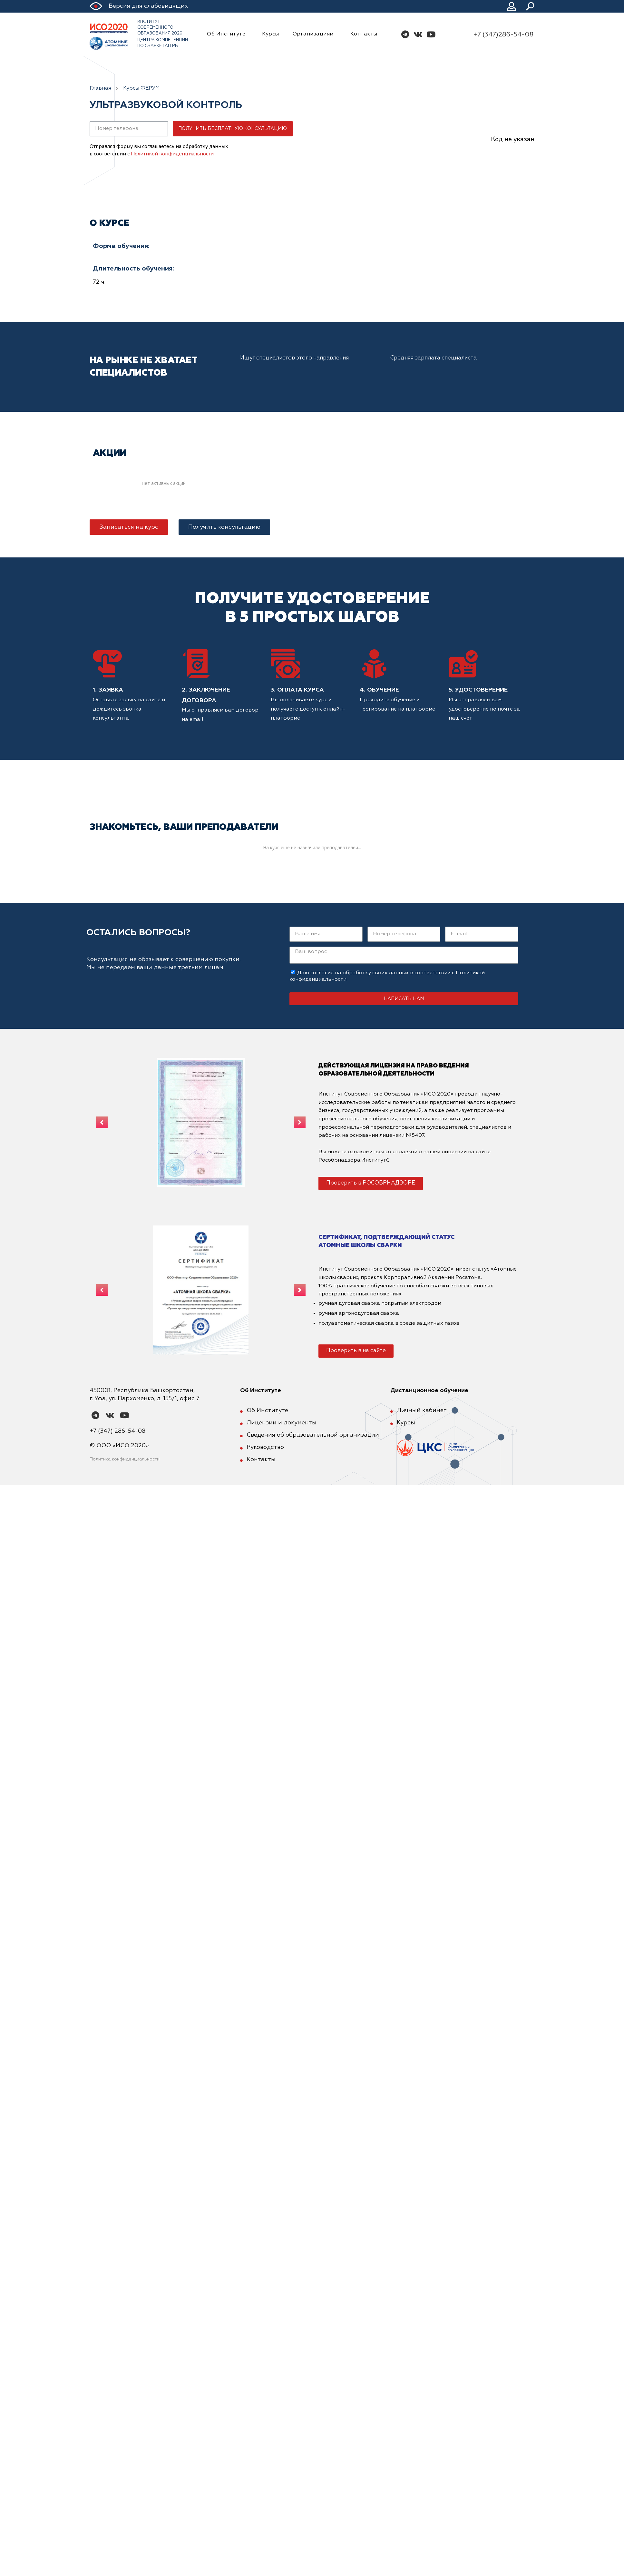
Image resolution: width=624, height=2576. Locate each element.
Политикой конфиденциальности (172, 153)
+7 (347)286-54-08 (503, 34)
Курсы (270, 34)
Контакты (363, 34)
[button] (129, 527)
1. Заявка (108, 690)
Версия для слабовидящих (148, 6)
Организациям (315, 34)
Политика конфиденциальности (125, 1459)
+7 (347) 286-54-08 (117, 1431)
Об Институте (228, 34)
